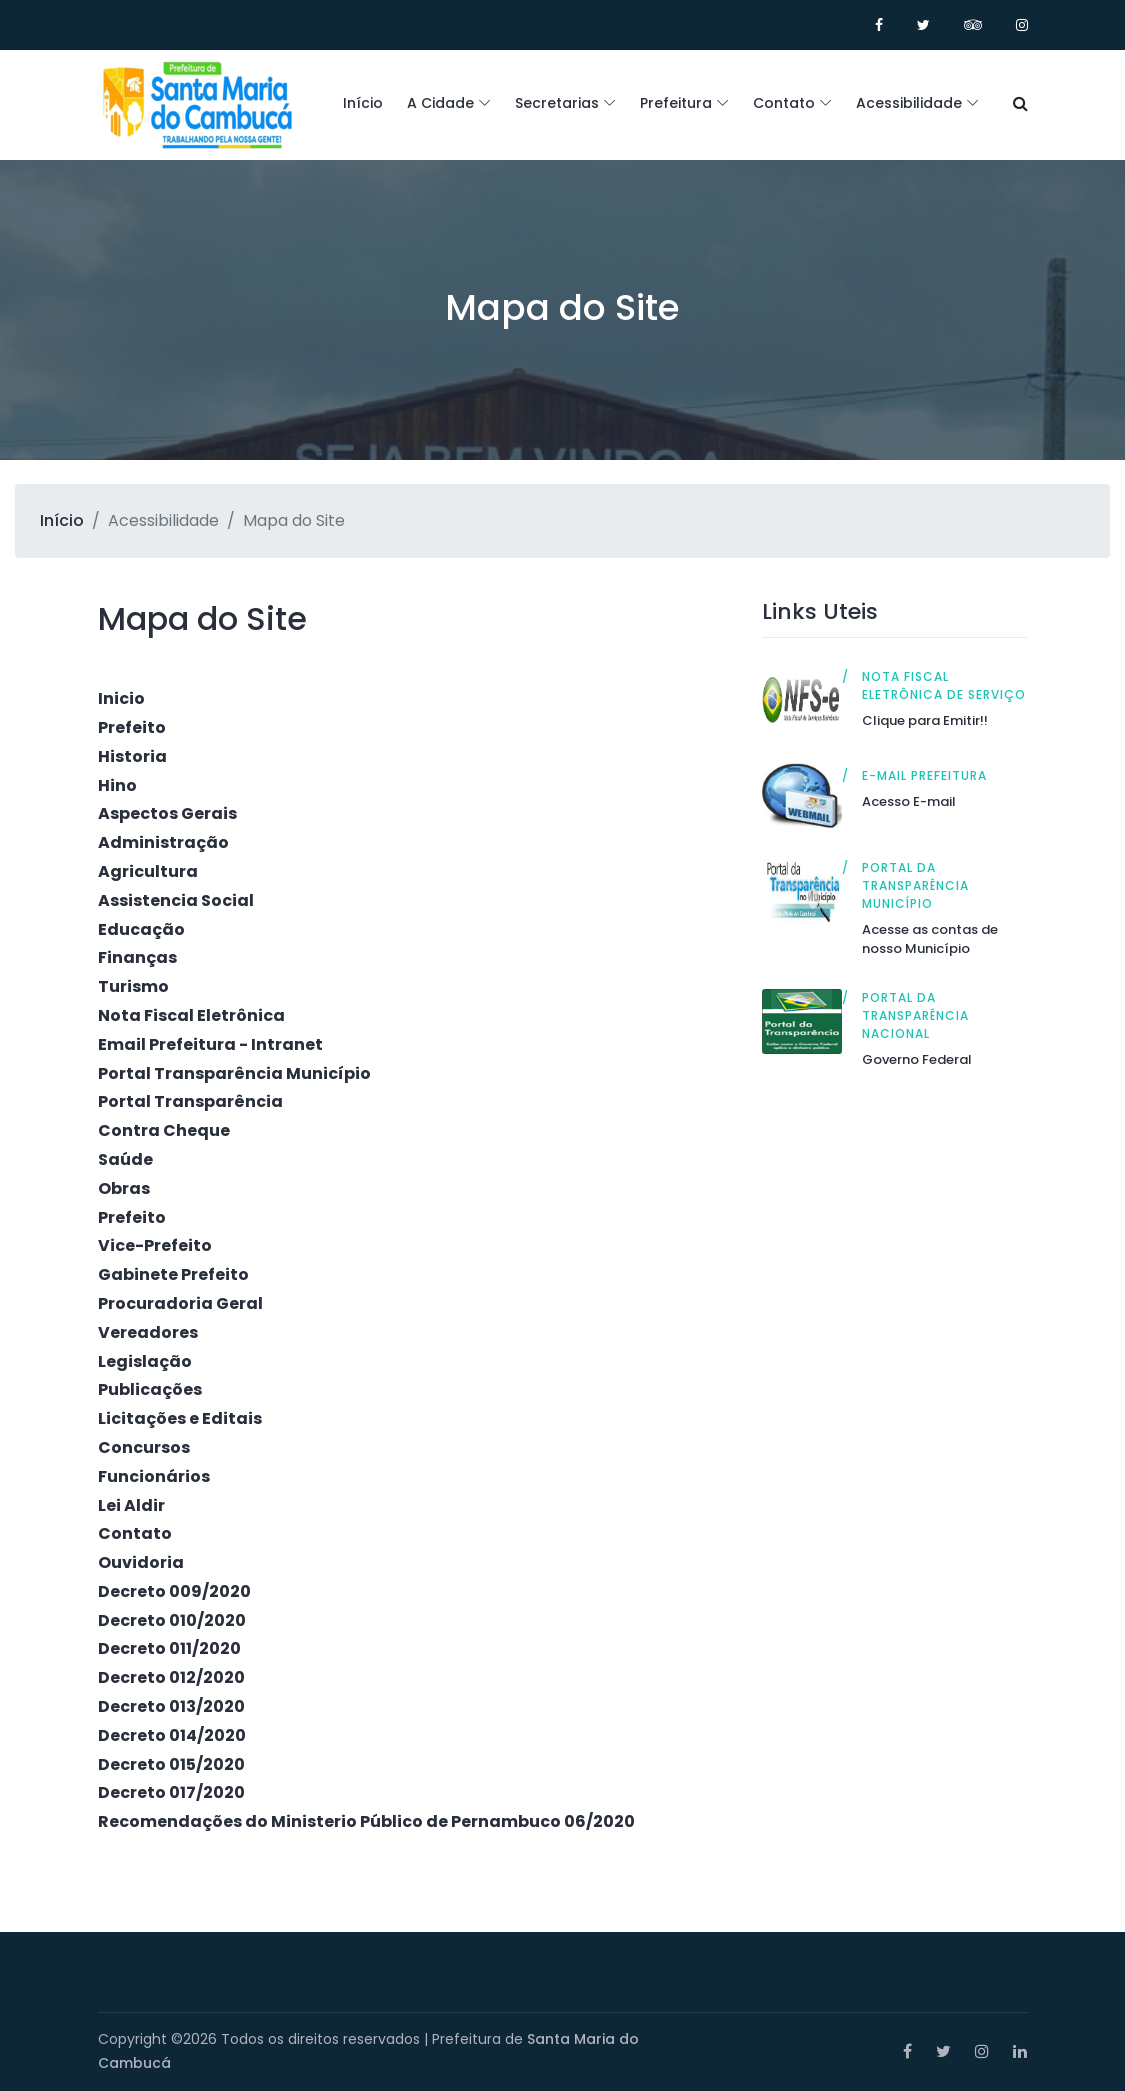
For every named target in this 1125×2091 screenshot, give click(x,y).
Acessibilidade (909, 103)
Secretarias (557, 103)
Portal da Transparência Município (915, 885)
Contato (784, 103)
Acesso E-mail (909, 801)
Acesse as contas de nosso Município (930, 939)
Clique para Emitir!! (925, 720)
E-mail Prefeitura (924, 775)
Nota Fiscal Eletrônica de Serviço (944, 685)
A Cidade (440, 103)
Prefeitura (676, 103)
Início (363, 103)
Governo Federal (917, 1059)
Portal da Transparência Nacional (915, 1015)
